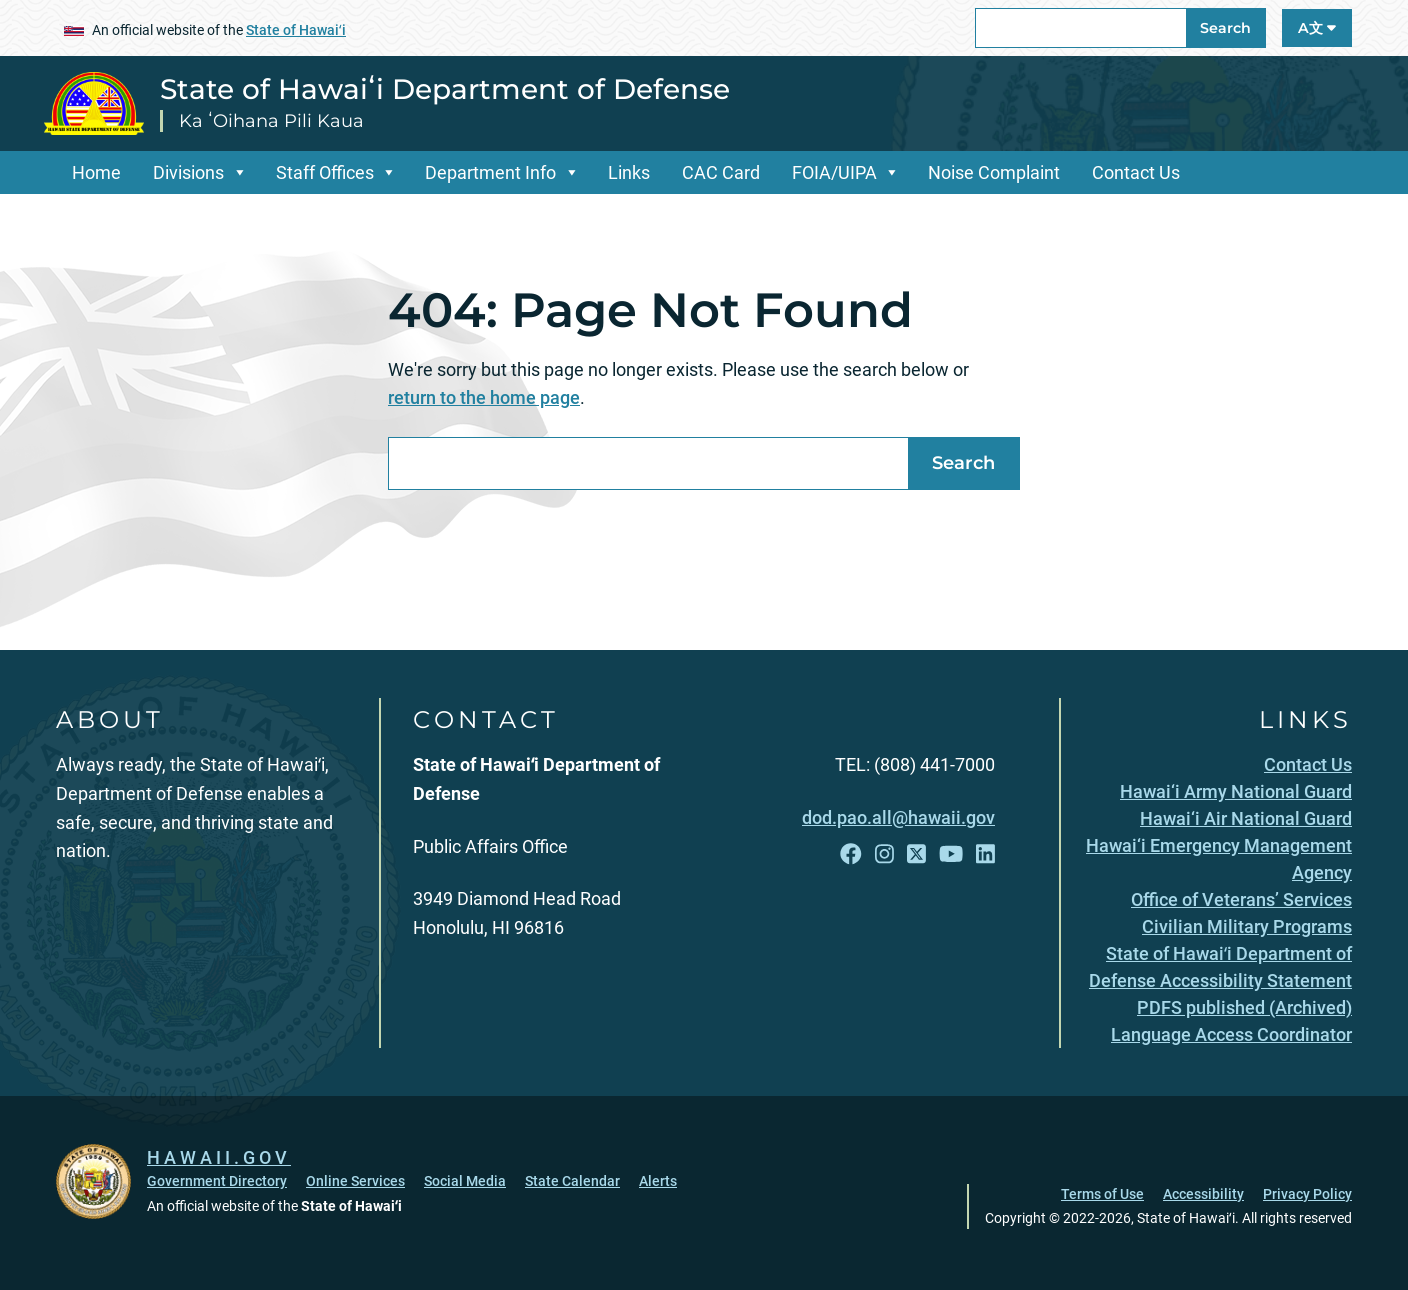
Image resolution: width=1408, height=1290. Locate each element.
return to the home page (484, 397)
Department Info (490, 172)
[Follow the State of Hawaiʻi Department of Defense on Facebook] (851, 854)
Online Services (355, 1181)
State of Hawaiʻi (296, 30)
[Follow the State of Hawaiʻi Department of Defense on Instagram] (884, 854)
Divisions (188, 172)
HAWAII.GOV (219, 1157)
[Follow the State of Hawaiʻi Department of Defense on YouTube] (951, 854)
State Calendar (572, 1181)
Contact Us (1136, 172)
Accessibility (1203, 1194)
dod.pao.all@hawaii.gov (898, 817)
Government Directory (217, 1181)
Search (1225, 28)
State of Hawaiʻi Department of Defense (445, 89)
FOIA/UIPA (834, 172)
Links (629, 172)
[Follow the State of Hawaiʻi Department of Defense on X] (916, 854)
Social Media (465, 1181)
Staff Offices (325, 172)
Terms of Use (1102, 1194)
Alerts (658, 1181)
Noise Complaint (994, 172)
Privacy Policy (1307, 1194)
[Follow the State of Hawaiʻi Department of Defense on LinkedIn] (985, 854)
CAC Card (721, 172)
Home (96, 172)
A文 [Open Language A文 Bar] (1317, 28)
